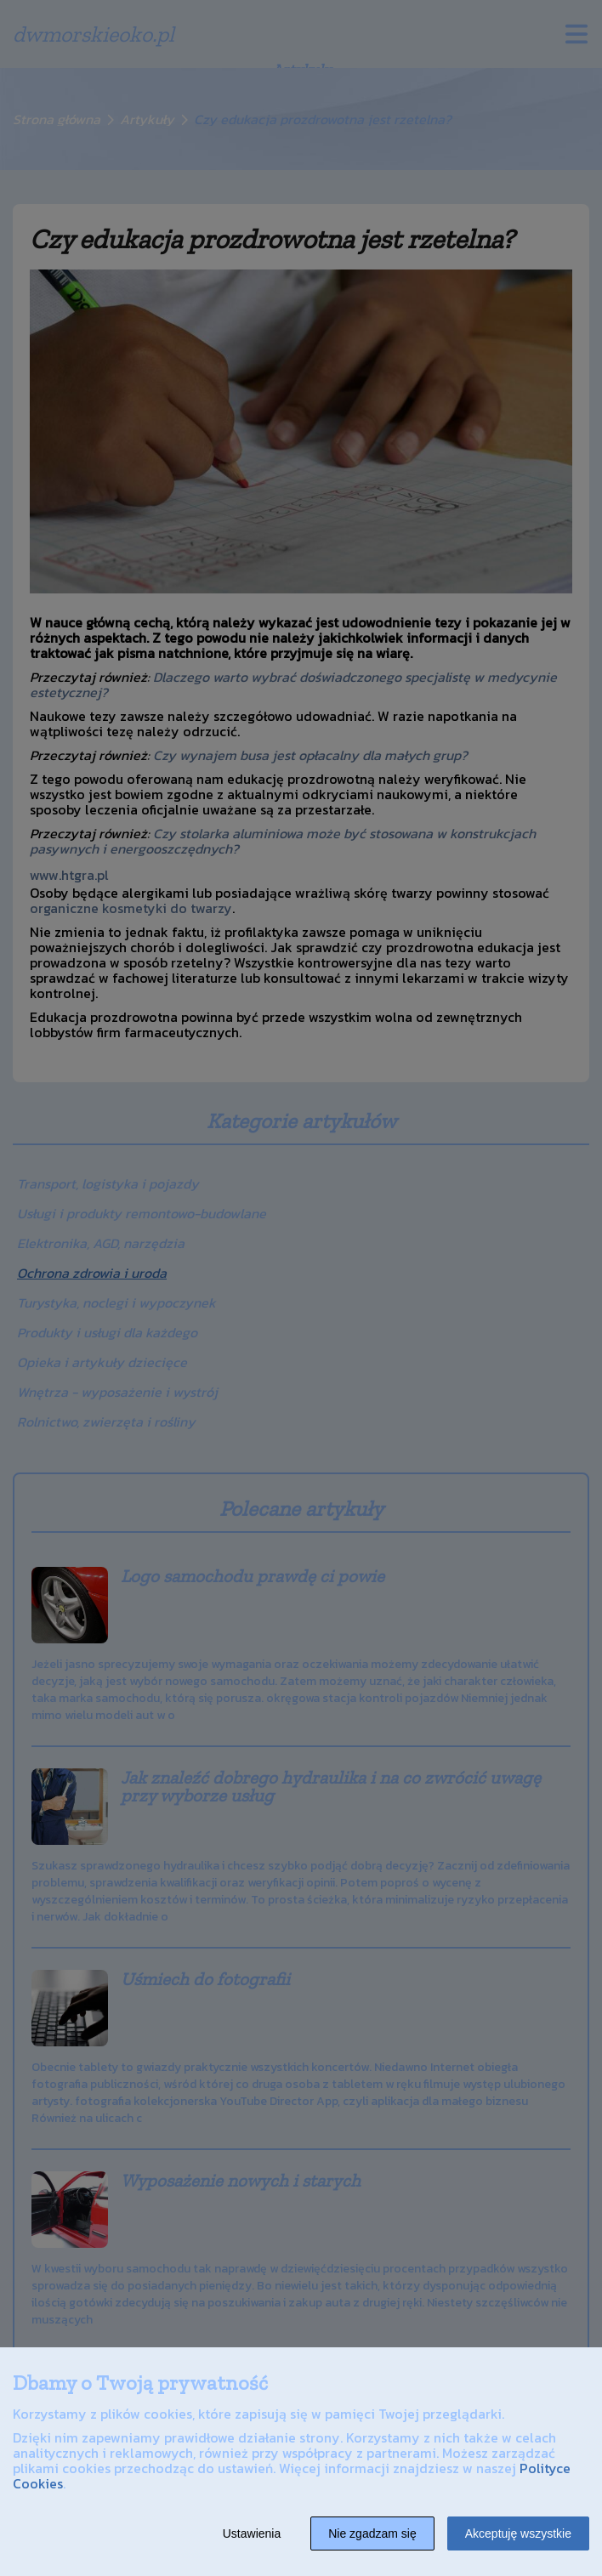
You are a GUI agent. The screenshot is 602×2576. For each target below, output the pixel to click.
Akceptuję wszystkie (518, 2533)
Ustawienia (252, 2533)
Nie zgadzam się (372, 2533)
